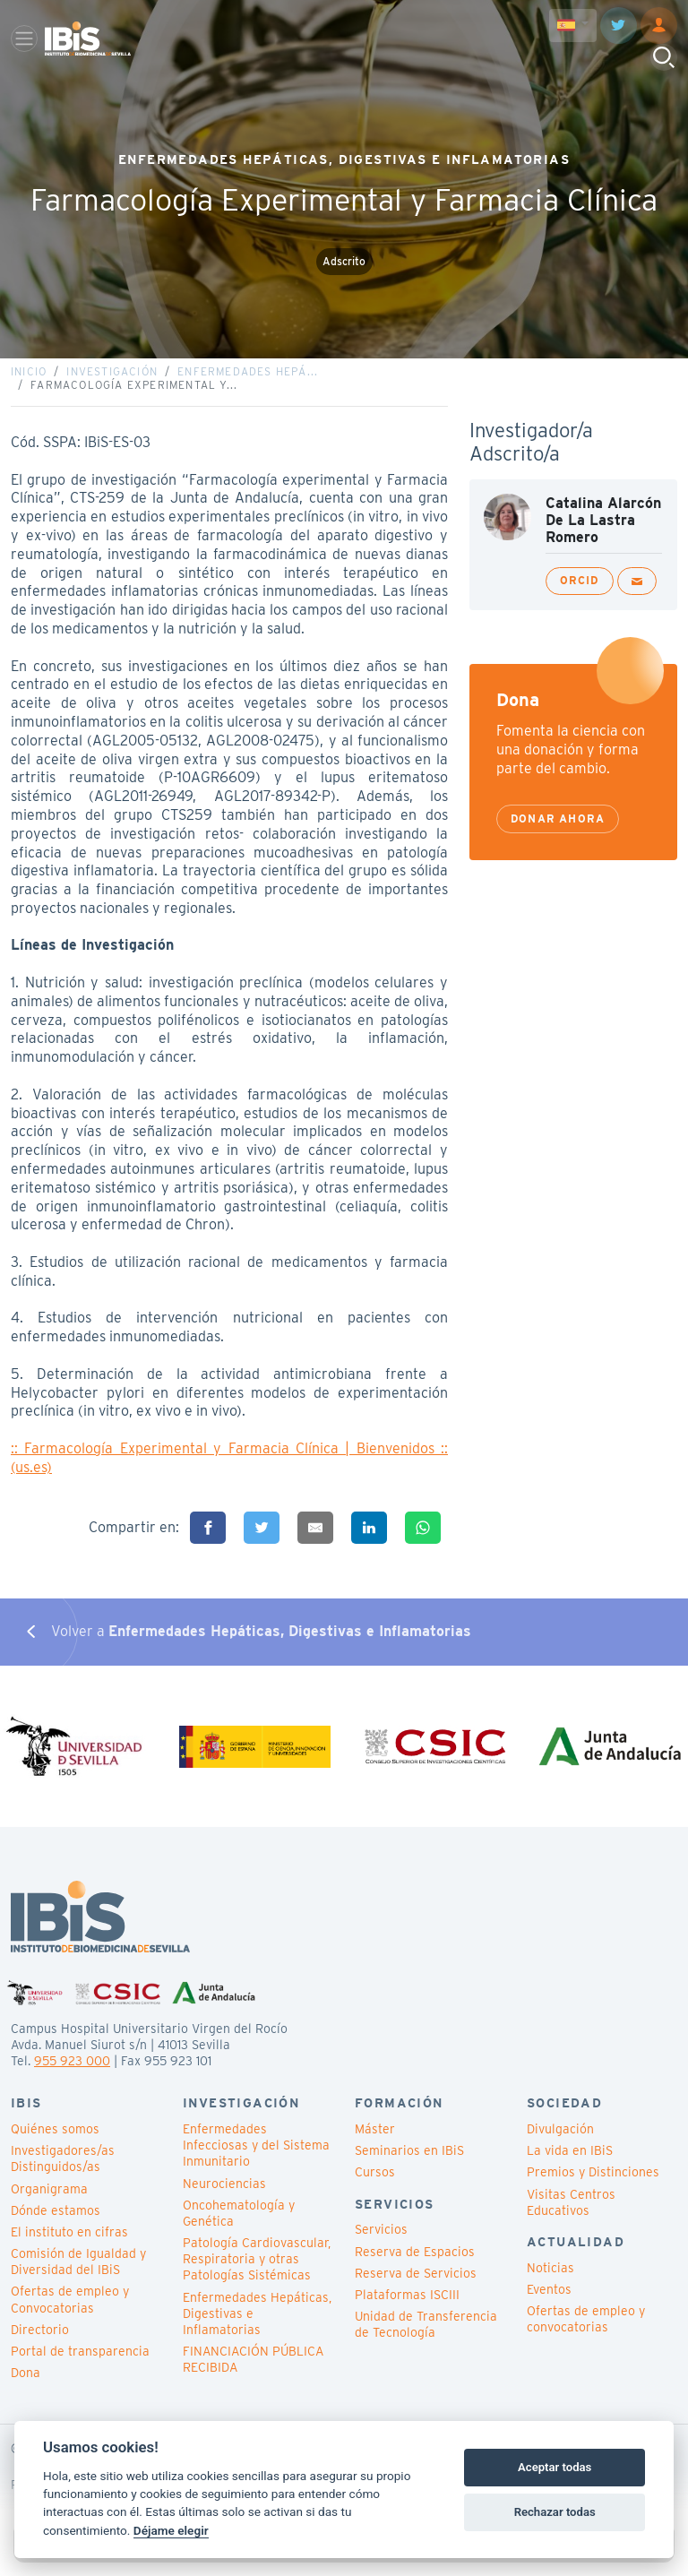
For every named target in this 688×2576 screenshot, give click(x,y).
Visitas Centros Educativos (571, 2216)
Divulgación (560, 2143)
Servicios (381, 2243)
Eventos (549, 2303)
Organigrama (49, 2202)
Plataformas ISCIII (407, 2309)
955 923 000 (72, 2075)
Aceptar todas (554, 2467)
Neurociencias (224, 2197)
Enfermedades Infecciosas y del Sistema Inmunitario (256, 2159)
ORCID (579, 587)
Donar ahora (558, 825)
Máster (375, 2143)
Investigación (112, 378)
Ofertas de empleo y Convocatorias (70, 2313)
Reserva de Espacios (415, 2265)
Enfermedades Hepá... (247, 378)
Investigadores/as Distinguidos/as (63, 2173)
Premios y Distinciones (593, 2186)
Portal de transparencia (80, 2365)
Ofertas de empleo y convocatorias (586, 2333)
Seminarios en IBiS (409, 2165)
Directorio (40, 2343)
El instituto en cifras (69, 2246)
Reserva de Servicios (416, 2286)
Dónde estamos (55, 2224)
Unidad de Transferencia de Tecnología (426, 2338)
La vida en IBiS (570, 2165)
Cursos (375, 2186)
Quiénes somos (55, 2143)
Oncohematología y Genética (239, 2226)
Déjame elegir (171, 2530)
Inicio (29, 378)
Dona (25, 2387)
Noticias (550, 2281)
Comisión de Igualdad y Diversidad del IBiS (78, 2276)
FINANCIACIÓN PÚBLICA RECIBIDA (253, 2373)
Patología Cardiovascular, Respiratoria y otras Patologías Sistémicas (257, 2273)
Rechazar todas (555, 2512)
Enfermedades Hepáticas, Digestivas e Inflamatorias (257, 2327)
